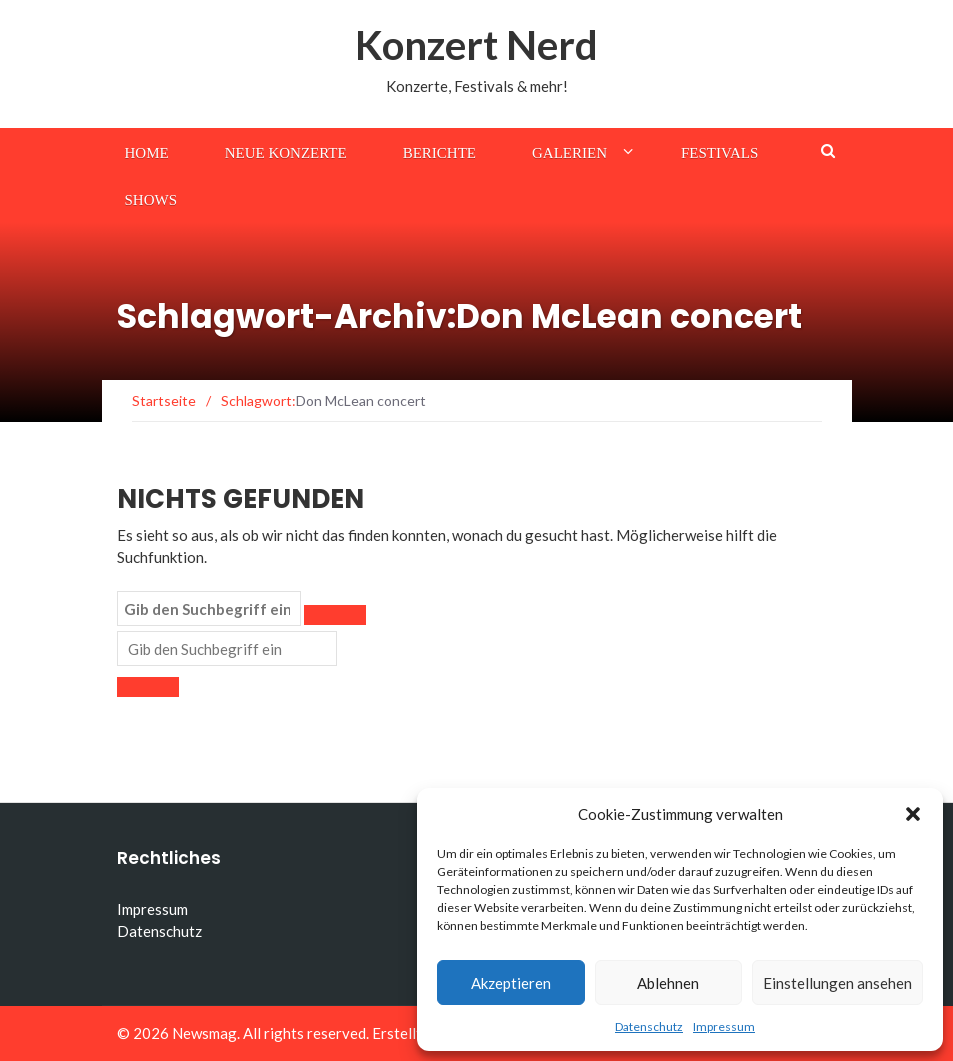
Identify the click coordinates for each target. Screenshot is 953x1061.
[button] (913, 814)
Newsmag (204, 1033)
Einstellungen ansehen (837, 983)
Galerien (569, 153)
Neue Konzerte (286, 153)
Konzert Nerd (476, 45)
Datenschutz (649, 1026)
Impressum (724, 1026)
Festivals (719, 153)
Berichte (439, 153)
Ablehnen (668, 983)
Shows (151, 200)
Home (147, 153)
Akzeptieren (511, 983)
